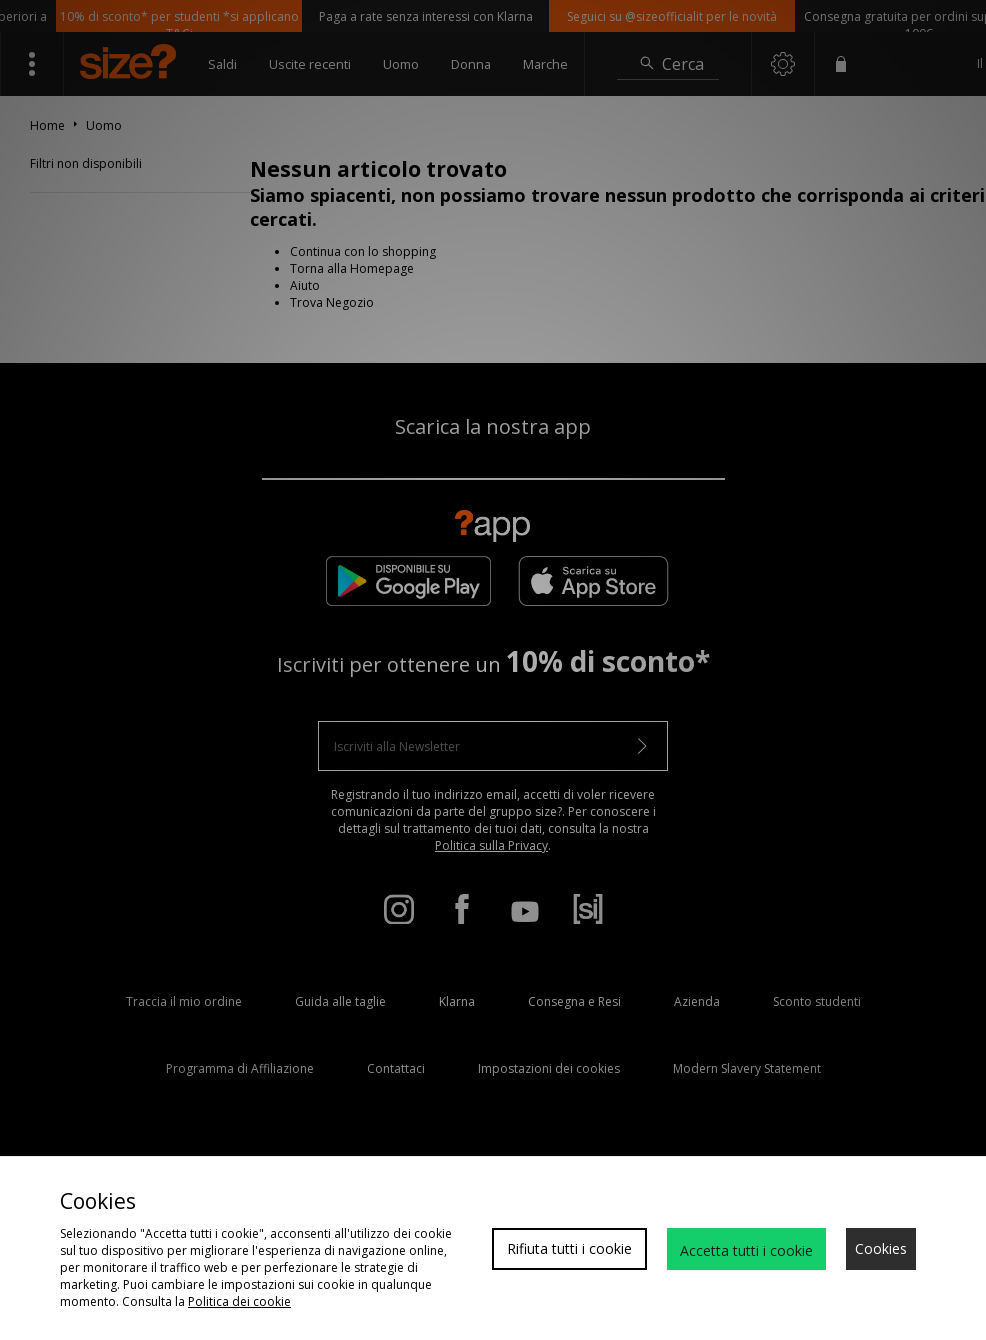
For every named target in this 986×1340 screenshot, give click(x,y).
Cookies (881, 1248)
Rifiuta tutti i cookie (569, 1248)
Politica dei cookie (239, 1301)
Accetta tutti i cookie (746, 1250)
